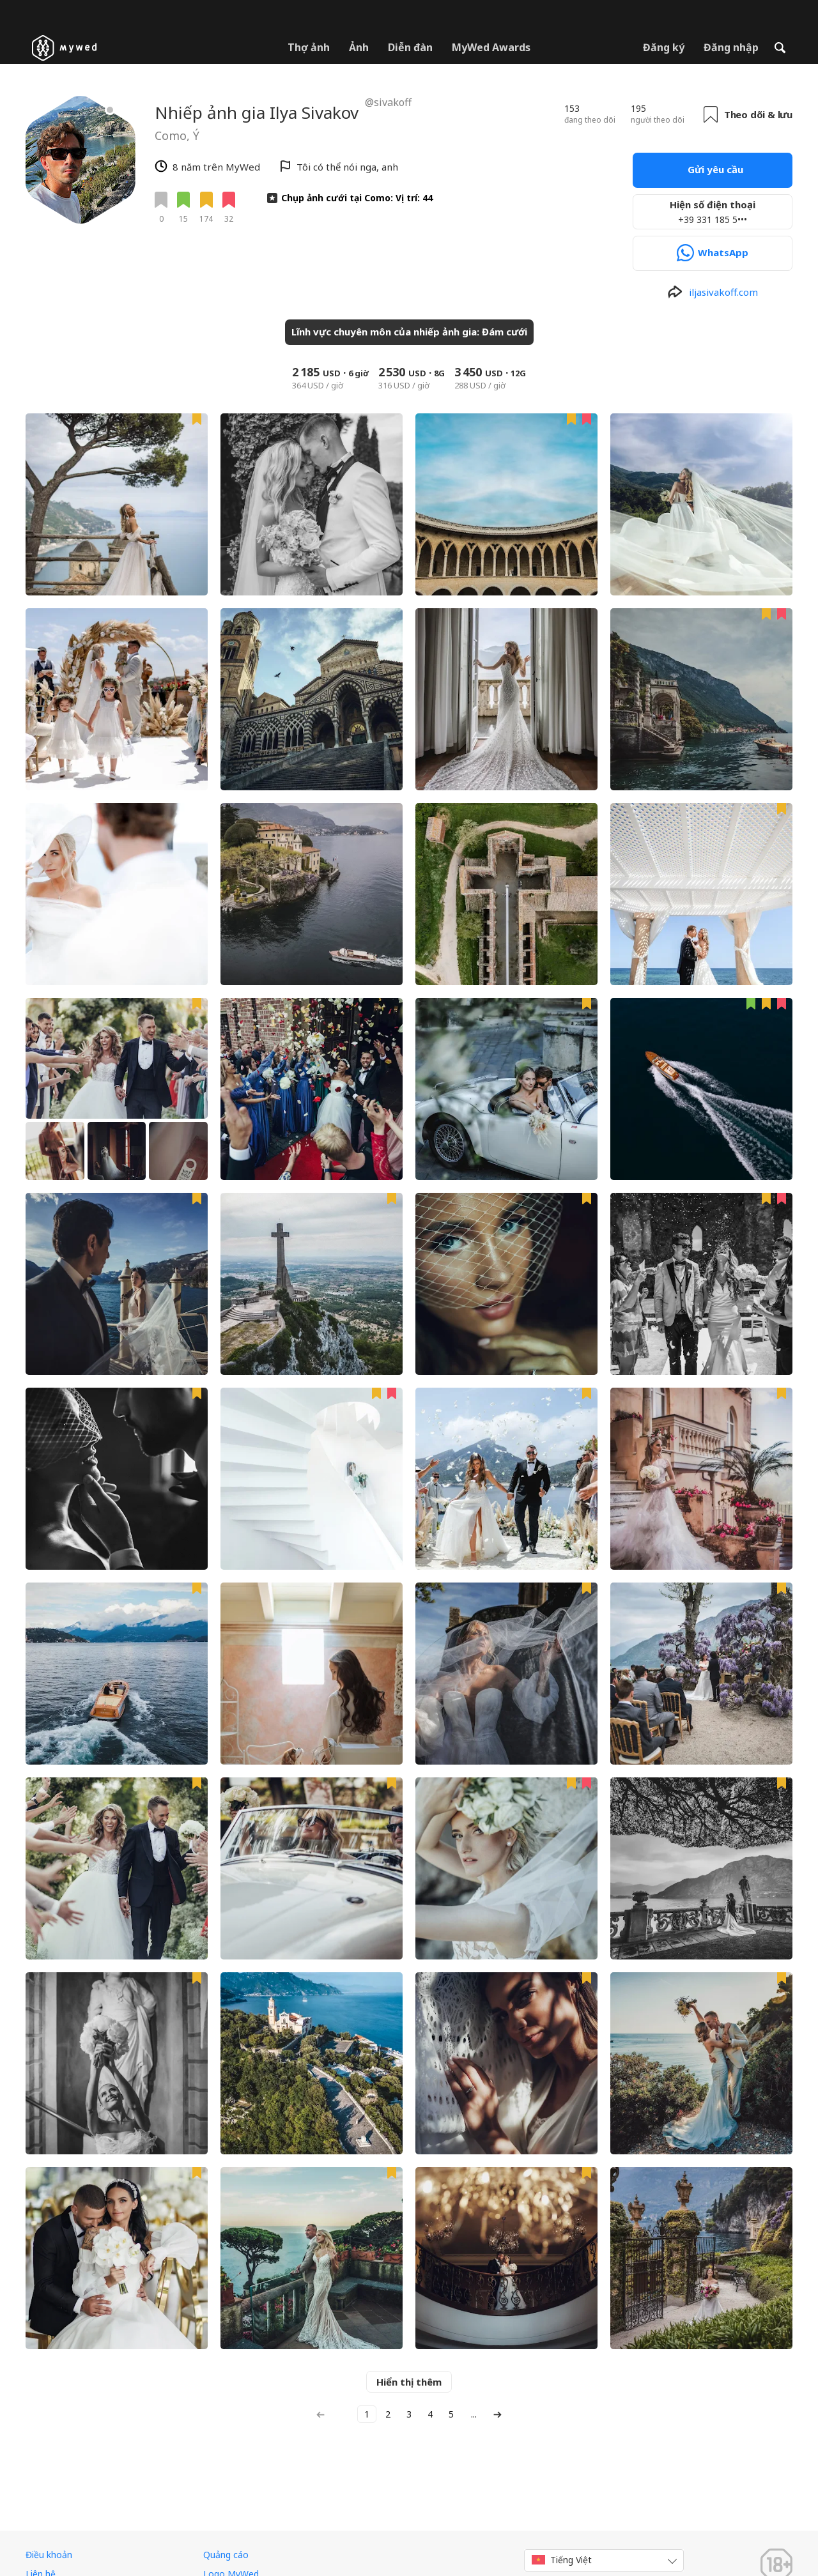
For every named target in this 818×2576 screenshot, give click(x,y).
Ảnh (359, 47)
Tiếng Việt (562, 2560)
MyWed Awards (491, 47)
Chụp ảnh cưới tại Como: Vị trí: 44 (357, 198)
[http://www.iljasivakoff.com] (712, 292)
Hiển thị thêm (409, 2381)
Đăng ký (663, 47)
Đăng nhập (731, 47)
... (474, 2414)
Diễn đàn (410, 47)
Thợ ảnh (309, 47)
